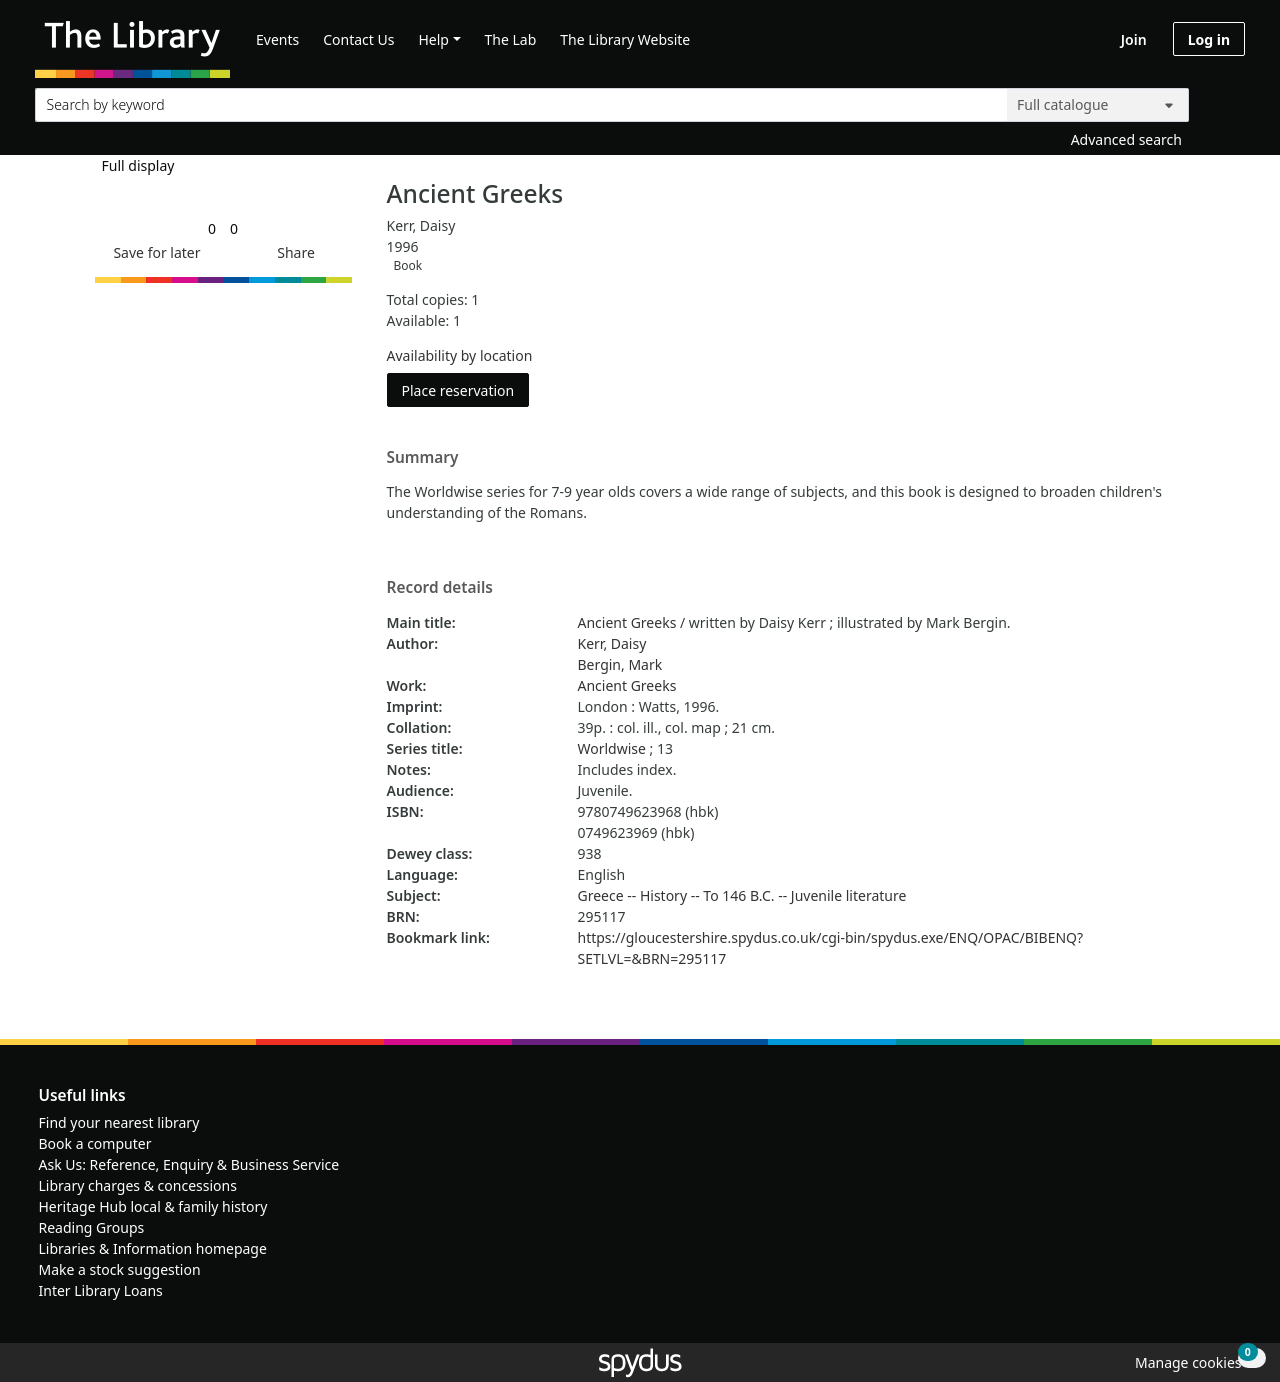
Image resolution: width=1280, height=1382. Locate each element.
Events (277, 39)
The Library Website (625, 39)
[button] (153, 252)
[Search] (1222, 100)
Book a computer (95, 1143)
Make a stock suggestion (120, 1269)
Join (1134, 39)
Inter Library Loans (101, 1290)
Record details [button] (440, 588)
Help (433, 39)
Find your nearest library (119, 1122)
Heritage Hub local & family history (153, 1206)
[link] (212, 228)
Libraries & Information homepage (153, 1248)
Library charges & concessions (138, 1185)
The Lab (511, 39)
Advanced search (1126, 139)
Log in (1209, 39)
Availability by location (460, 355)
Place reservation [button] (466, 389)
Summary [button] (423, 458)
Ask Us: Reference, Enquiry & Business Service (189, 1164)
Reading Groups (92, 1227)
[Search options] (1098, 105)
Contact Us (358, 39)
